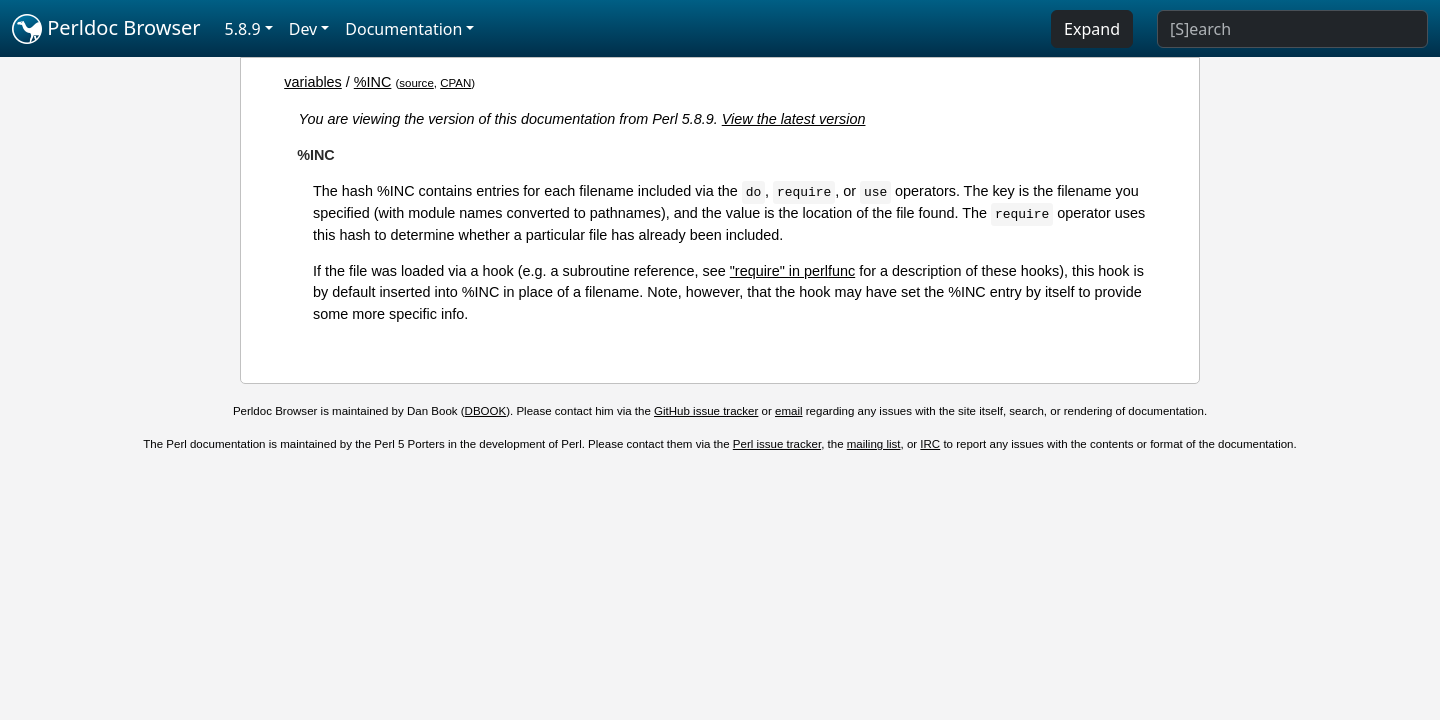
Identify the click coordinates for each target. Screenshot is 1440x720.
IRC (930, 444)
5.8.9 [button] (243, 29)
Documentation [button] (403, 29)
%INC (373, 82)
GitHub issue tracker (706, 411)
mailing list (874, 444)
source (416, 83)
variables (313, 82)
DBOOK (486, 411)
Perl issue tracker (777, 444)
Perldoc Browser (106, 29)
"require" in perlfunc (792, 271)
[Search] (1292, 29)
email (789, 411)
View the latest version (794, 119)
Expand (1092, 29)
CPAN (455, 83)
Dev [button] (303, 29)
